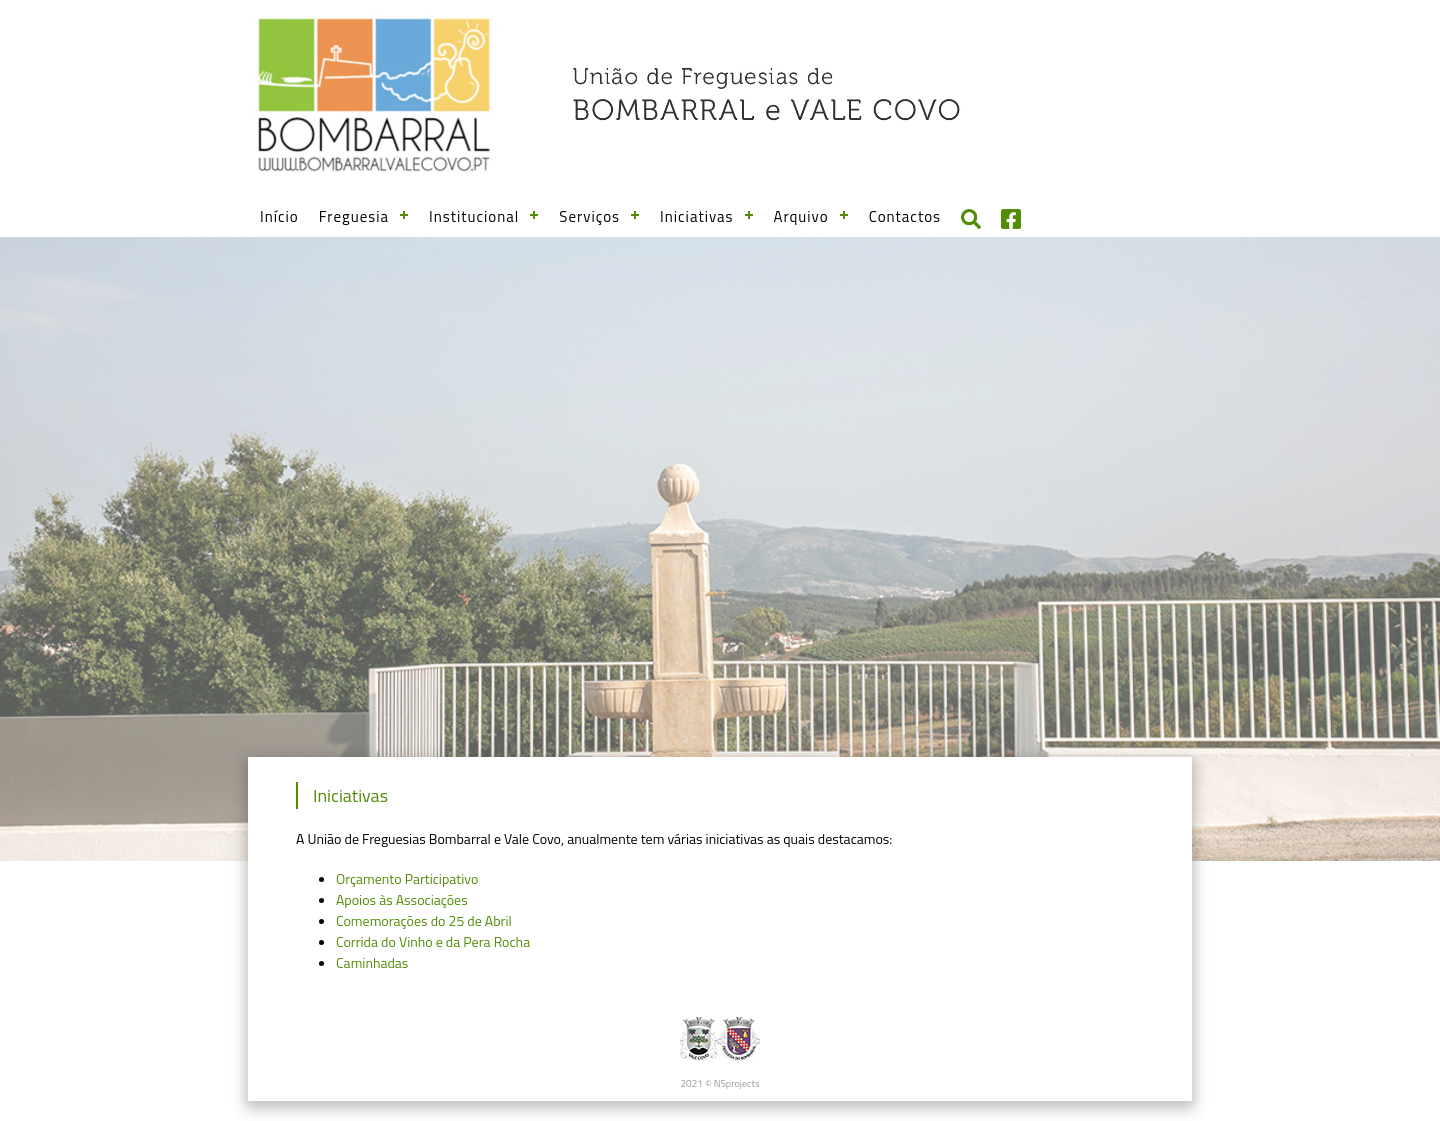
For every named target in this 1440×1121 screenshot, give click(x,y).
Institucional (474, 216)
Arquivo (801, 216)
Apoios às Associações (402, 899)
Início (279, 216)
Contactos (905, 216)
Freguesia (354, 216)
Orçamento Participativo (407, 878)
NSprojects (737, 1083)
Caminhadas (372, 962)
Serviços (589, 216)
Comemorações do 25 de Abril (424, 920)
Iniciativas (697, 216)
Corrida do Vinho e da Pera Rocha (433, 941)
